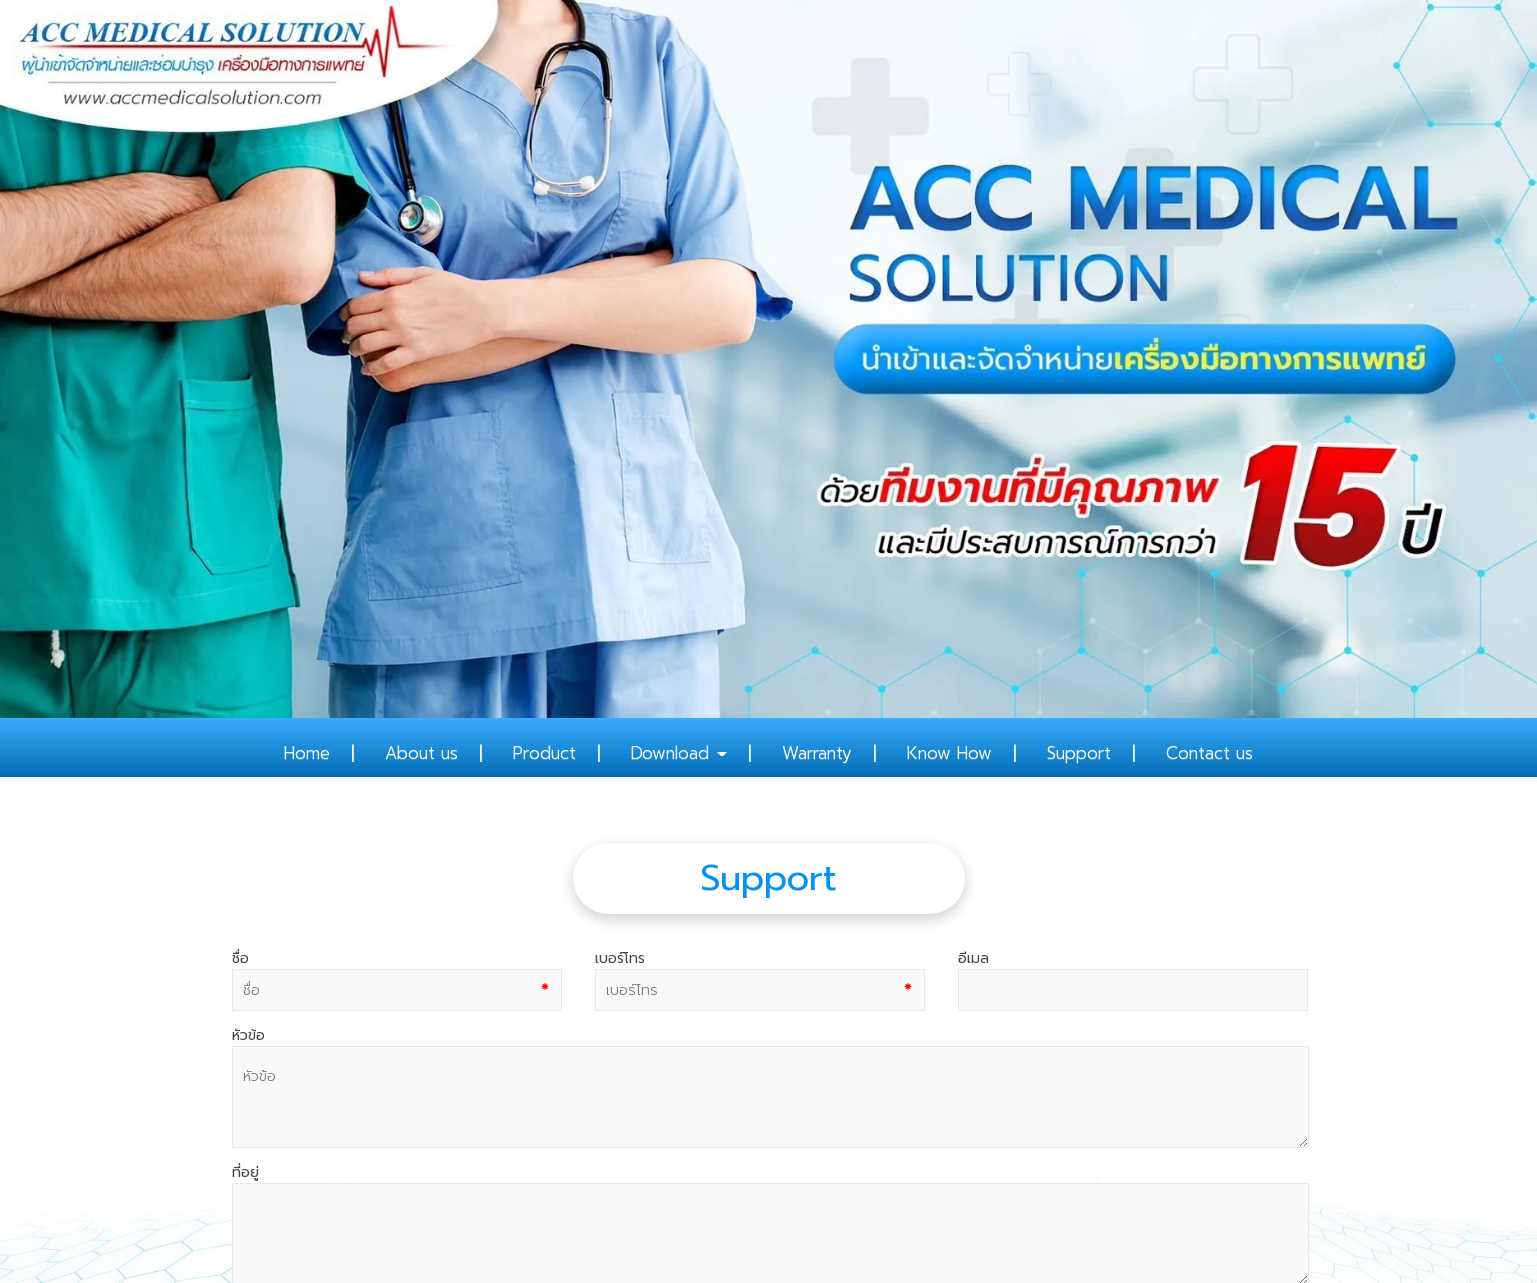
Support (1079, 753)
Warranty (817, 753)
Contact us (1209, 753)
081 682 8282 (756, 1140)
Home (307, 753)
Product (544, 753)
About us (421, 753)
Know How (949, 753)
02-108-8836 (738, 1117)
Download (679, 753)
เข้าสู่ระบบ (332, 1211)
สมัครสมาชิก (249, 1211)
